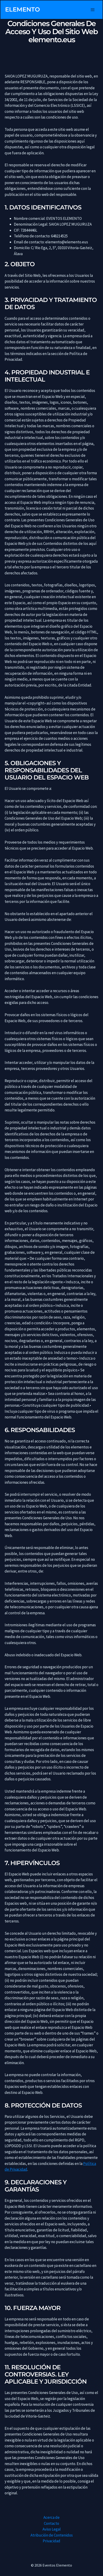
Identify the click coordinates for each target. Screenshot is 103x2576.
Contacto (51, 2523)
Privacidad (51, 2540)
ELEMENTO (22, 9)
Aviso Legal (51, 2529)
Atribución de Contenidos (51, 2535)
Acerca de (51, 2517)
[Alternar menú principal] (93, 9)
